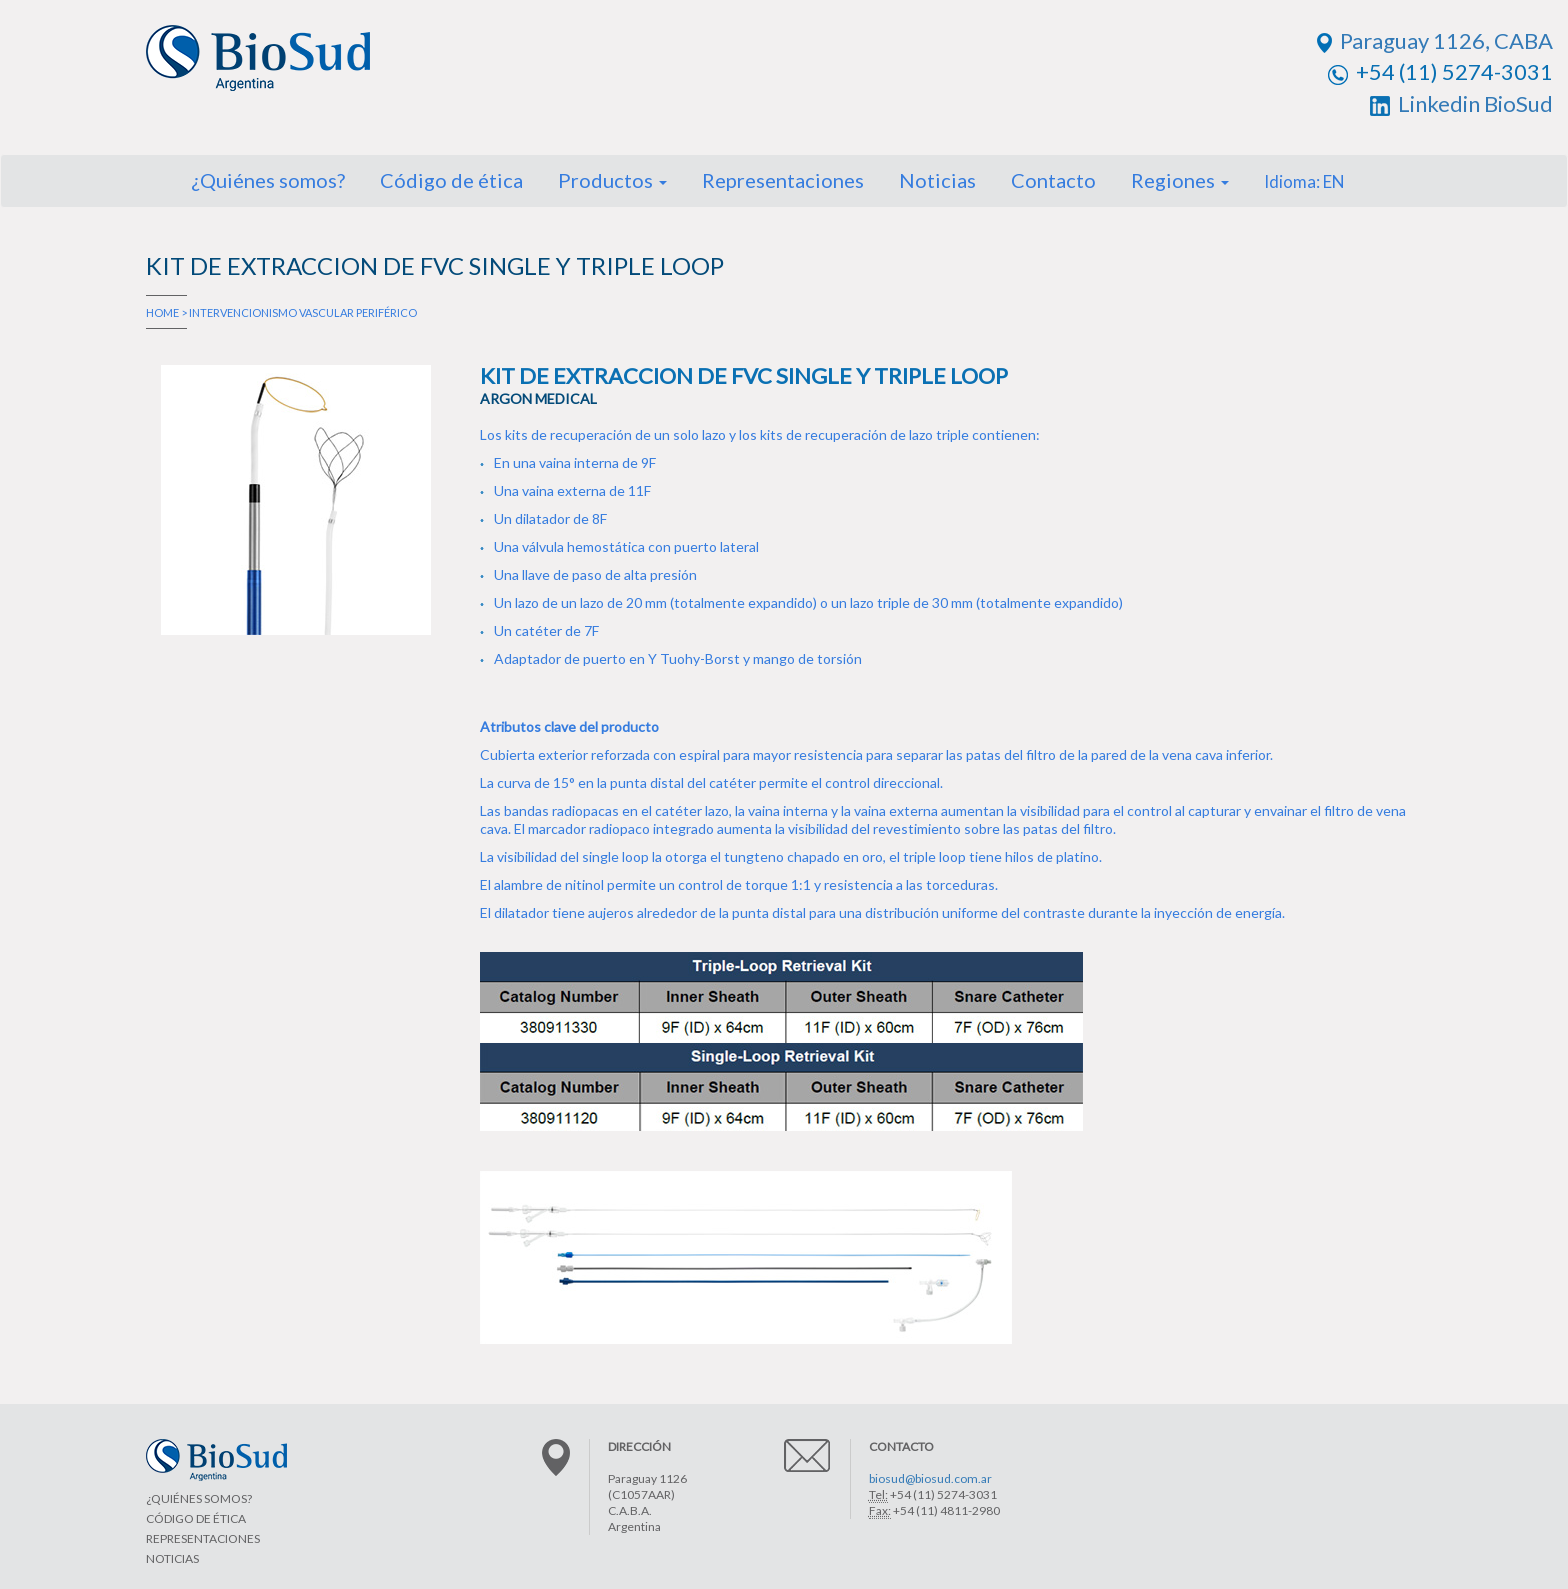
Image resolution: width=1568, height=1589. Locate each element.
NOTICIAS (172, 1558)
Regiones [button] (1180, 180)
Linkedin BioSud (1461, 103)
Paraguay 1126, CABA (1435, 40)
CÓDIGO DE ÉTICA (196, 1518)
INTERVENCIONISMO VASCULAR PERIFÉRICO (303, 312)
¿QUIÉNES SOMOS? (199, 1498)
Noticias (937, 180)
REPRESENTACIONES (203, 1538)
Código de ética (451, 180)
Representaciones (783, 180)
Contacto (1053, 180)
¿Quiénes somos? (268, 180)
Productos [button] (612, 180)
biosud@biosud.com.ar (930, 1478)
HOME (162, 312)
